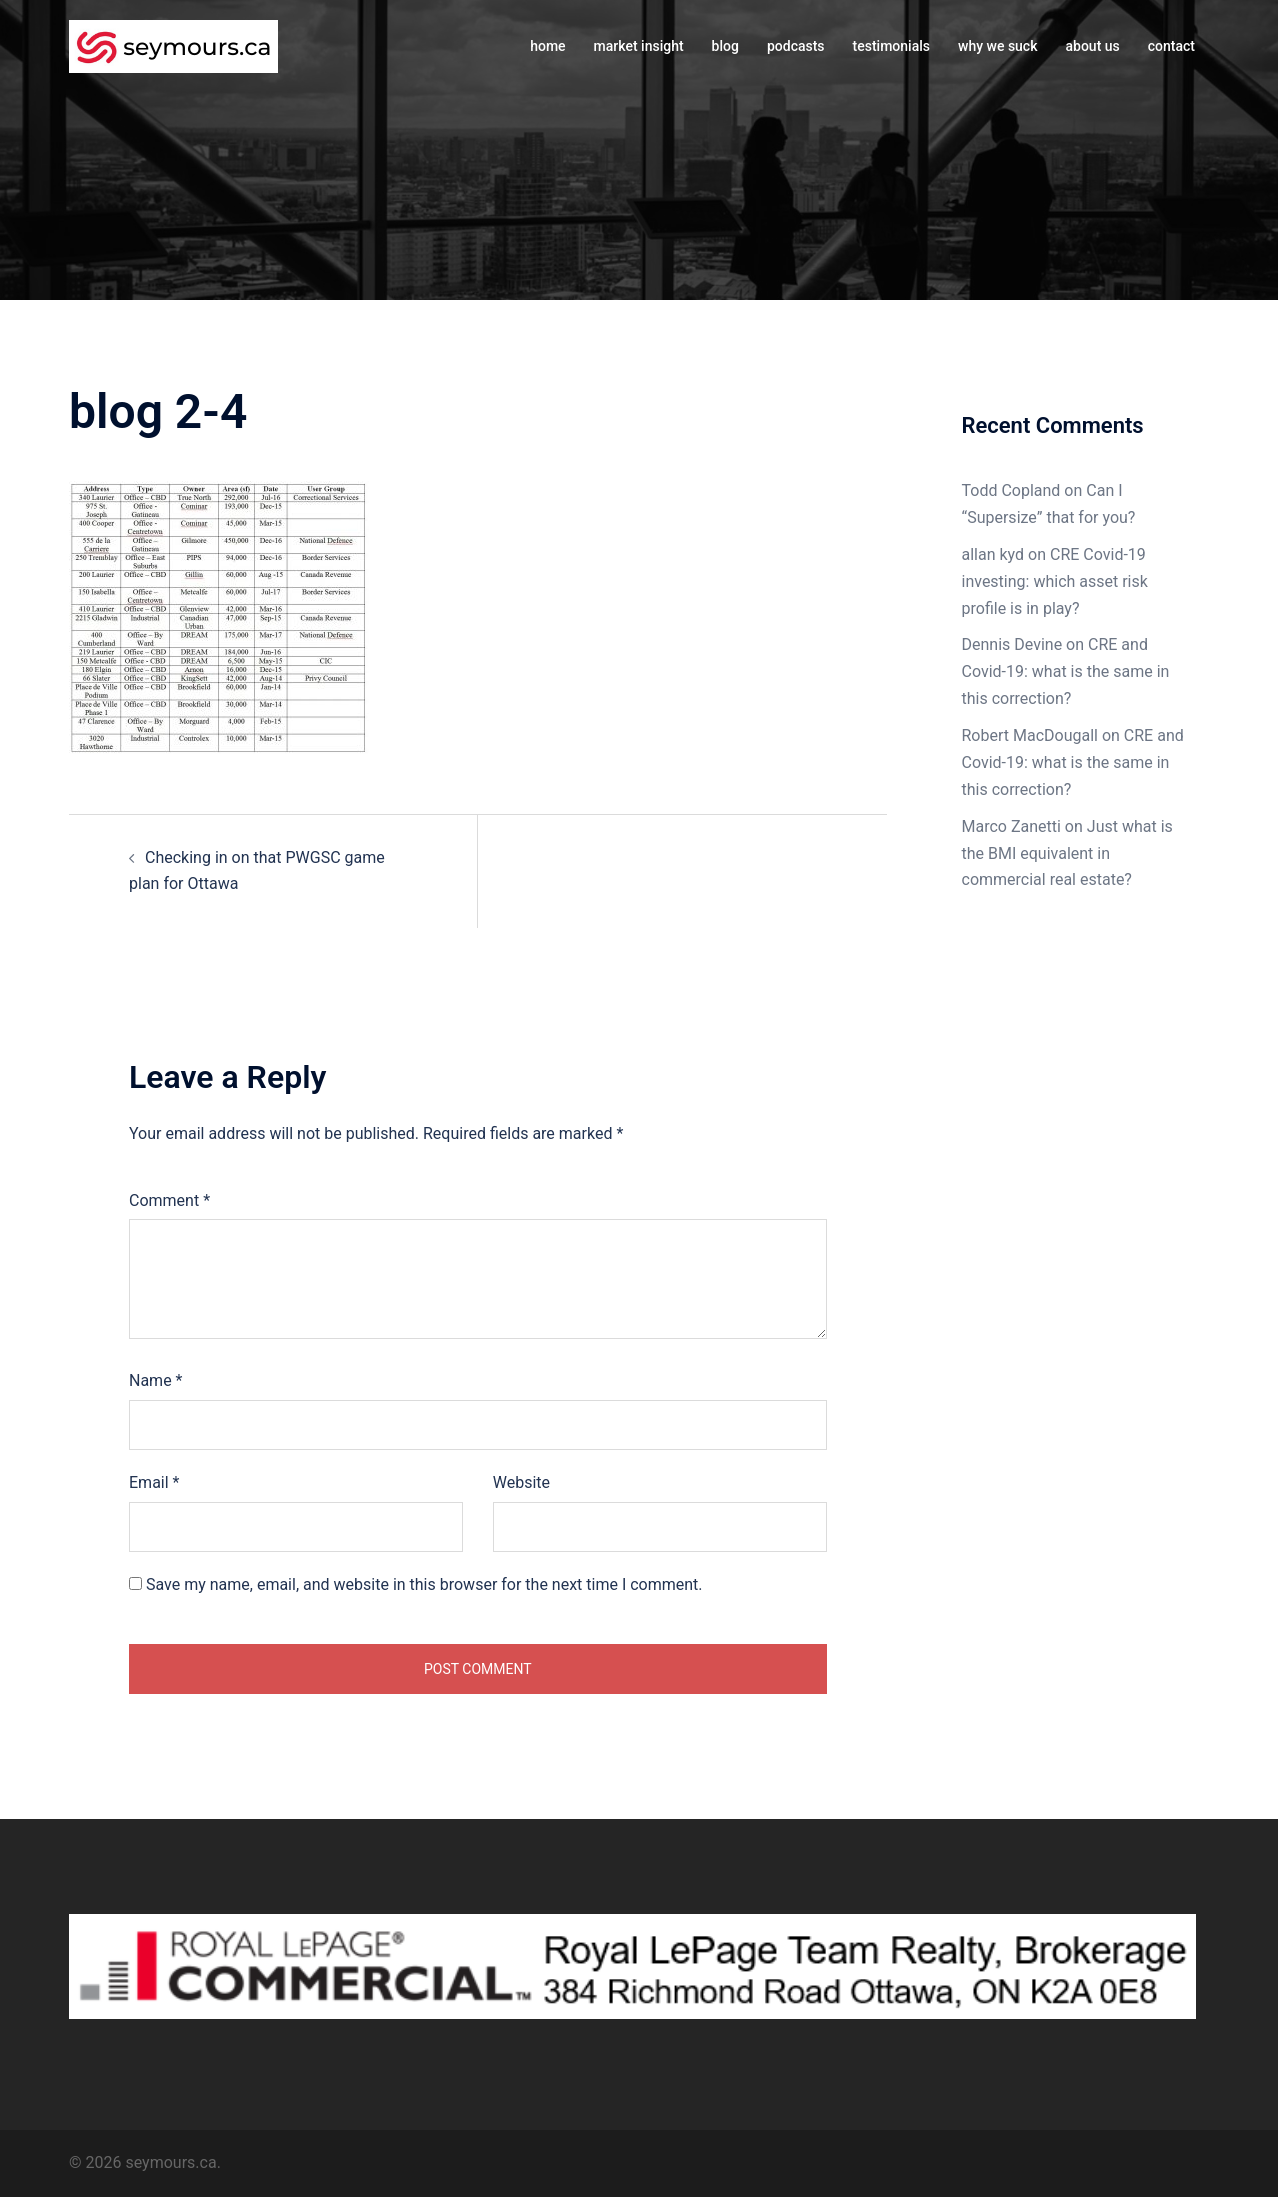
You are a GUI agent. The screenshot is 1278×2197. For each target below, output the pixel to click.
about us (1092, 46)
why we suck (997, 46)
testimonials (891, 46)
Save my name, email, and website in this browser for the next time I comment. (424, 1584)
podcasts (796, 46)
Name (156, 1380)
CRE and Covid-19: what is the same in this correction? (1066, 671)
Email (154, 1482)
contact (1171, 46)
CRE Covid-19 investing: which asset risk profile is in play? (1055, 581)
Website (521, 1482)
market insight (639, 46)
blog (725, 46)
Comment (169, 1200)
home (547, 46)
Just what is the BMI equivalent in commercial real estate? (1067, 853)
